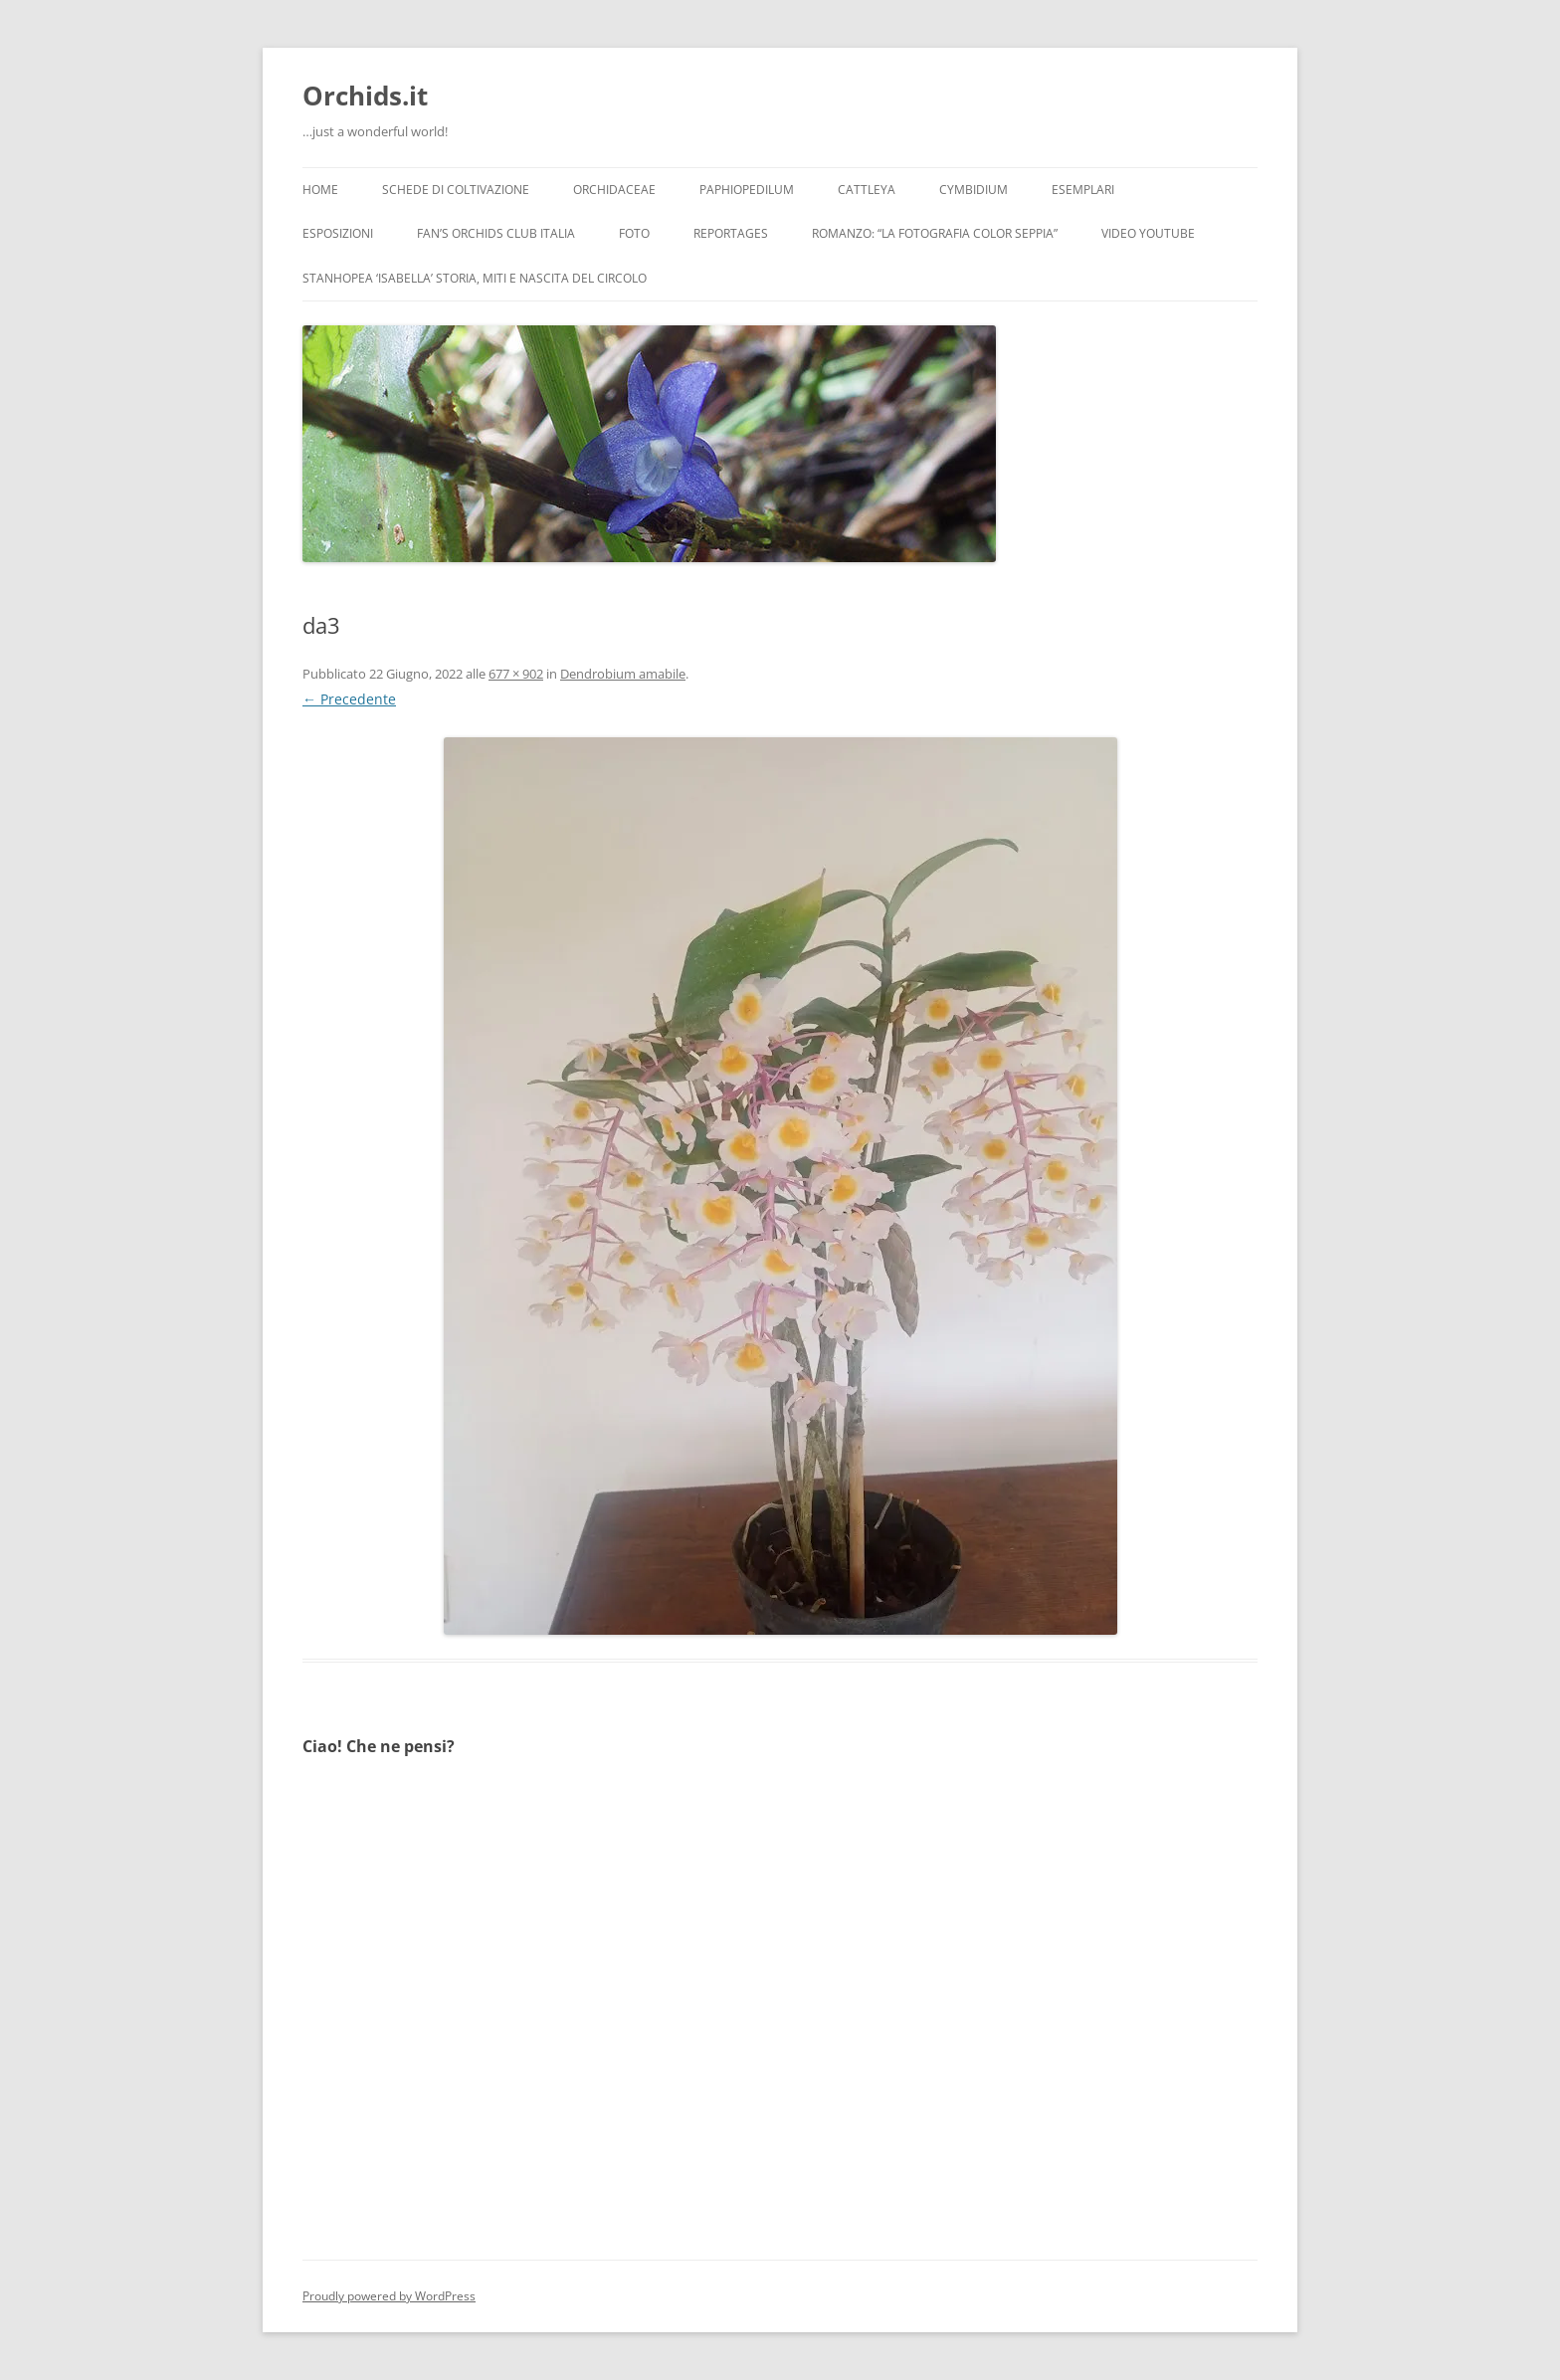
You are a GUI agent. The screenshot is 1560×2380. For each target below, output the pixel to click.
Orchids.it (365, 95)
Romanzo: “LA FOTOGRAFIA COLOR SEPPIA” (935, 233)
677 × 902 (515, 674)
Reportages (730, 233)
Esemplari (1083, 189)
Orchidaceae (614, 189)
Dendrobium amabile (622, 674)
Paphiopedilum (746, 189)
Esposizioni (337, 233)
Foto (634, 233)
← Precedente (349, 699)
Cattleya (866, 189)
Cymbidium (973, 189)
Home (320, 189)
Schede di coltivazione (455, 189)
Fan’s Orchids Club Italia (496, 233)
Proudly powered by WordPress (389, 2295)
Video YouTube (1148, 233)
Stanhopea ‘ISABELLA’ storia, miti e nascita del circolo (474, 278)
